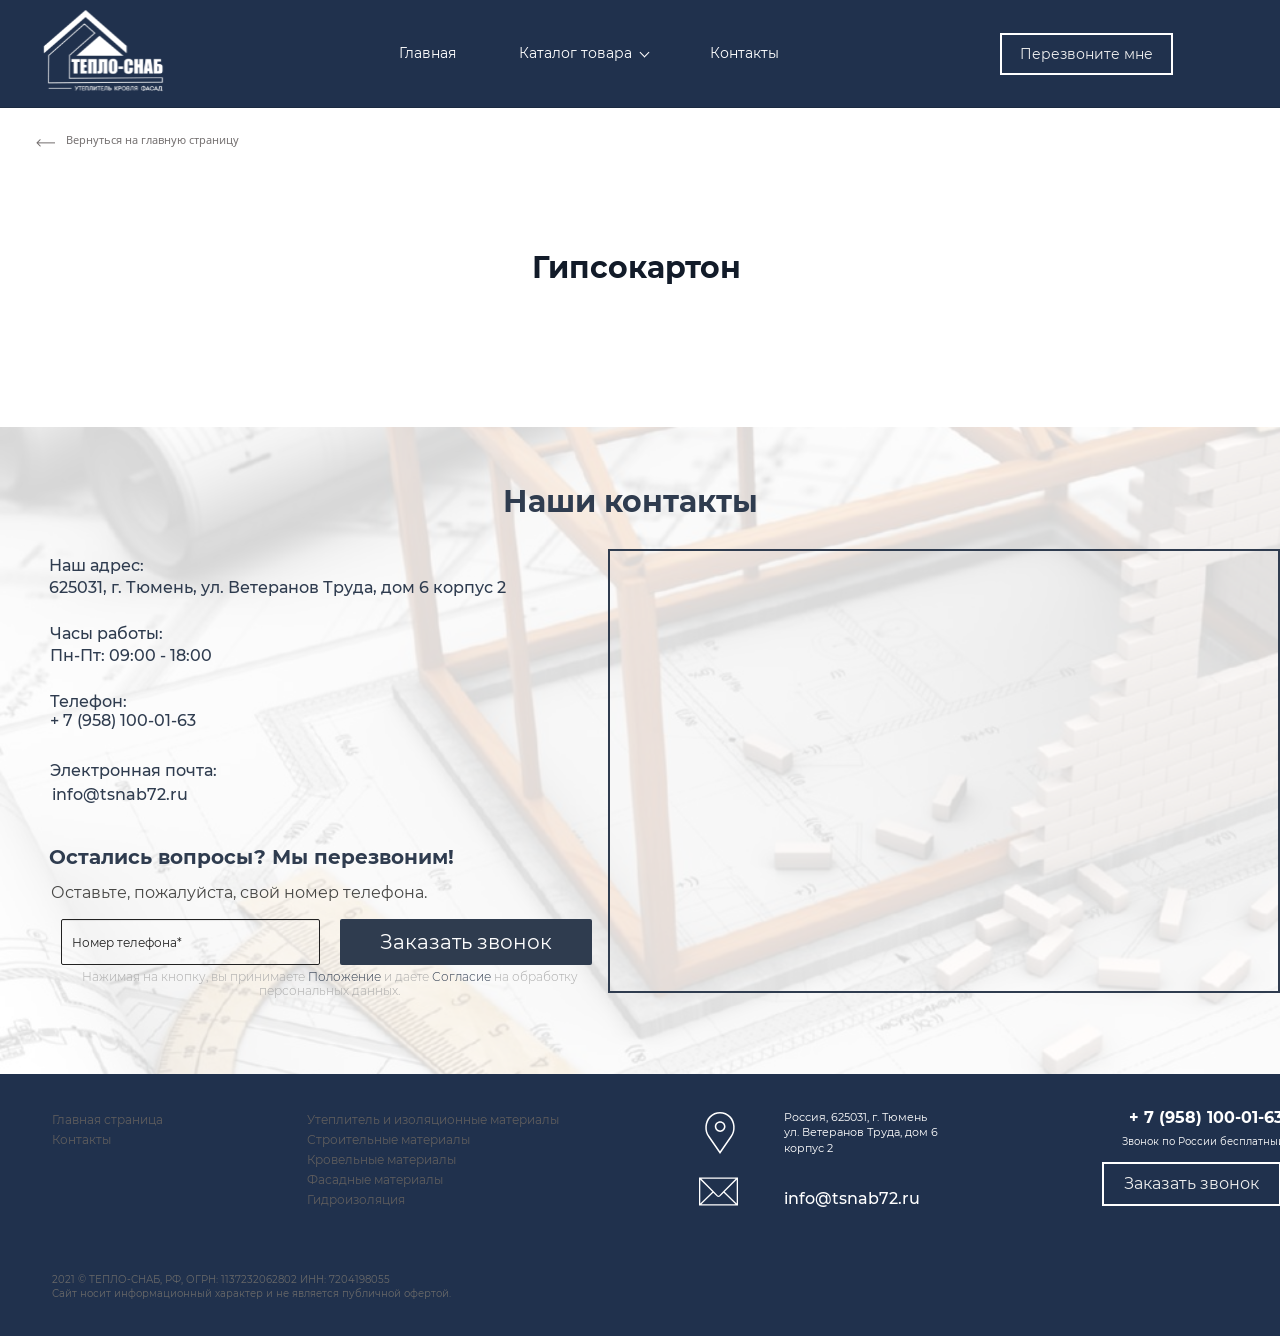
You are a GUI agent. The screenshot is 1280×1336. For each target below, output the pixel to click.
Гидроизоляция (356, 1200)
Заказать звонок (466, 942)
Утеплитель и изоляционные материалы (433, 1120)
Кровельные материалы (381, 1160)
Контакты (81, 1140)
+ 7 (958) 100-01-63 (123, 721)
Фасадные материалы (375, 1180)
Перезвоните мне (1086, 54)
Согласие (461, 976)
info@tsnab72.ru (120, 794)
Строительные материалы (388, 1140)
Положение (344, 976)
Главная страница (107, 1120)
